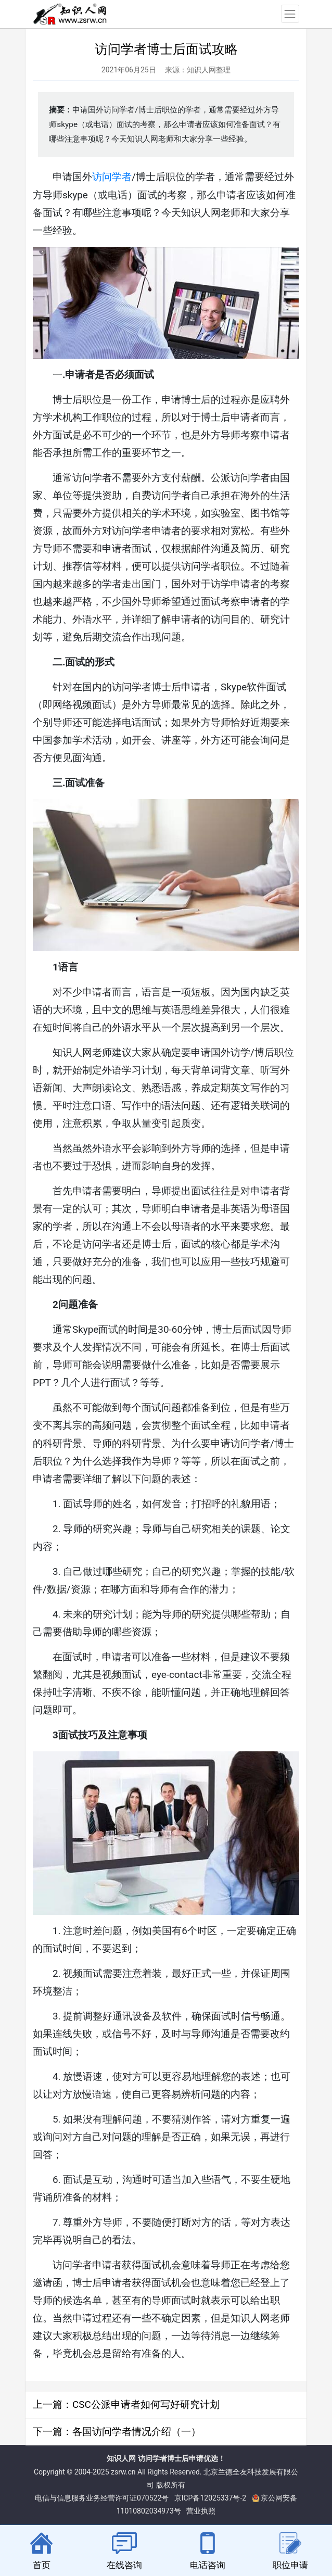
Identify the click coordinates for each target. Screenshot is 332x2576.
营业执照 (200, 2511)
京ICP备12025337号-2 (210, 2498)
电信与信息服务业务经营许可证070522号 (102, 2498)
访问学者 (112, 177)
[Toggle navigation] (290, 14)
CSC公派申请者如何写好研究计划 (146, 2404)
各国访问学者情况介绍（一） (136, 2432)
